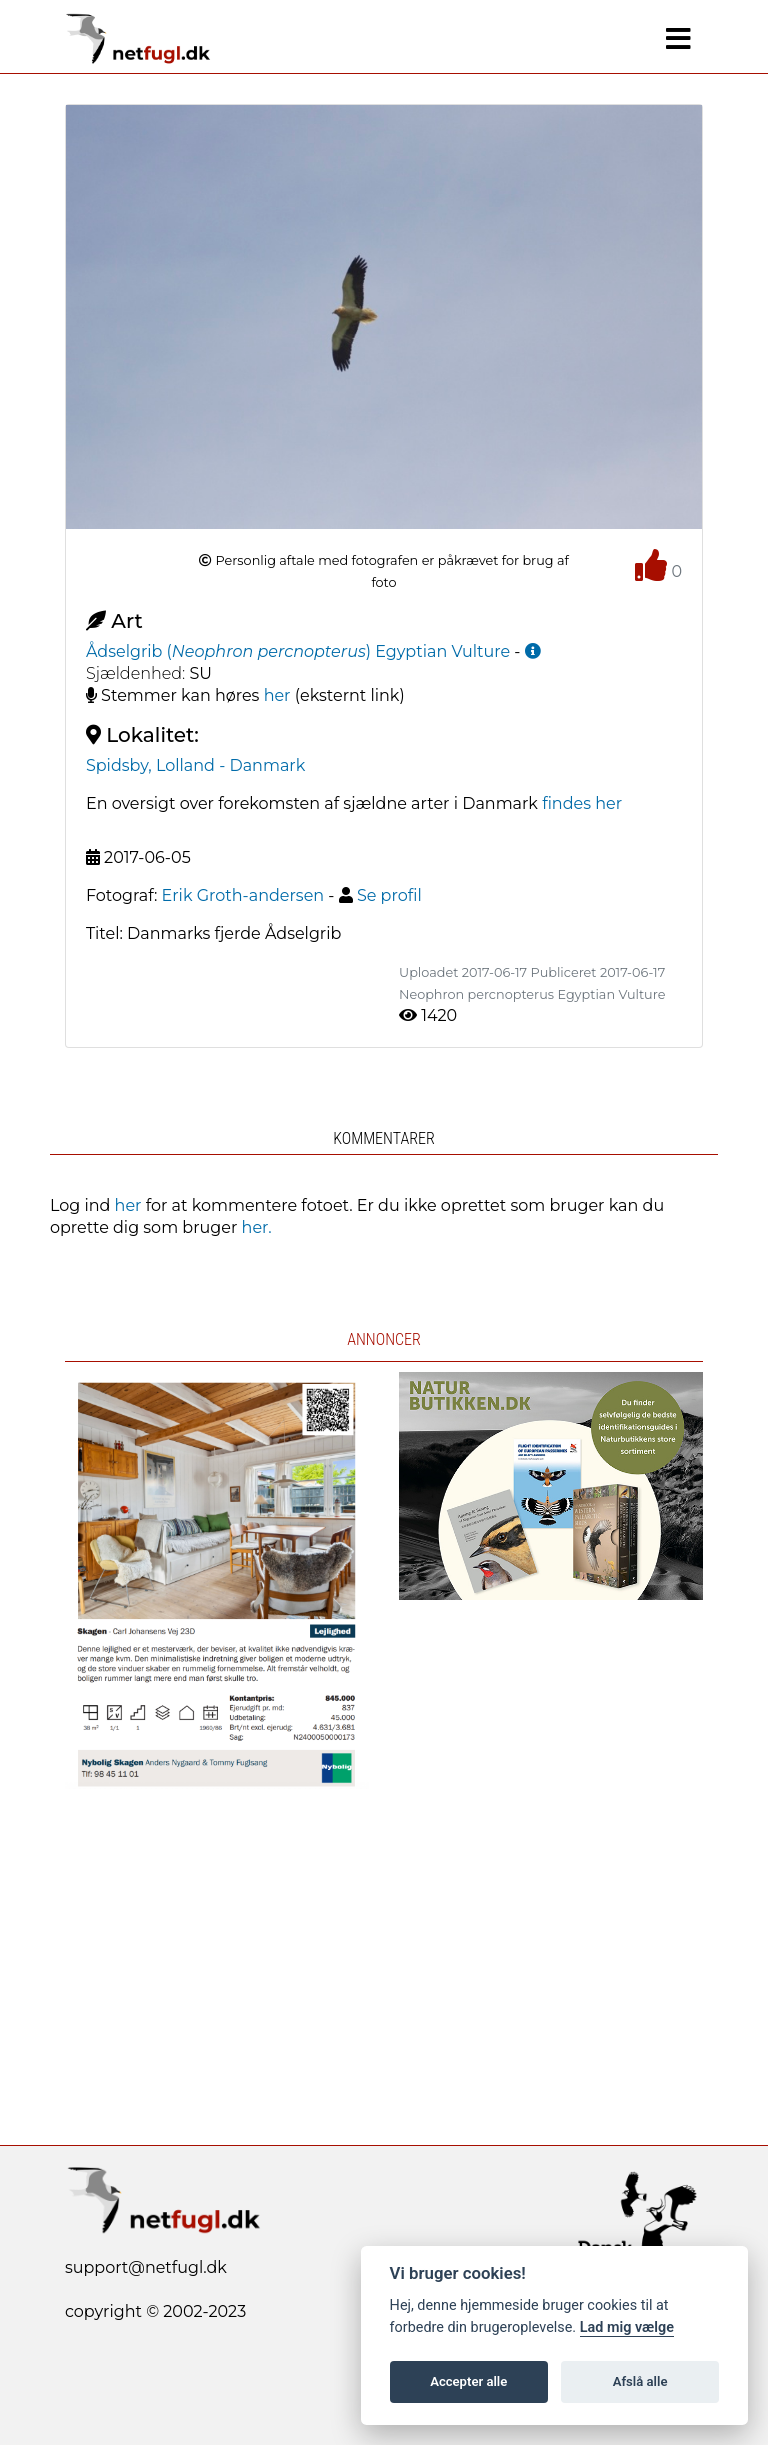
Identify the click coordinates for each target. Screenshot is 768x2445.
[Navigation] (678, 39)
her (277, 695)
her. (257, 1227)
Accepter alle (468, 2381)
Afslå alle (640, 2381)
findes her (582, 803)
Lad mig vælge (627, 2327)
